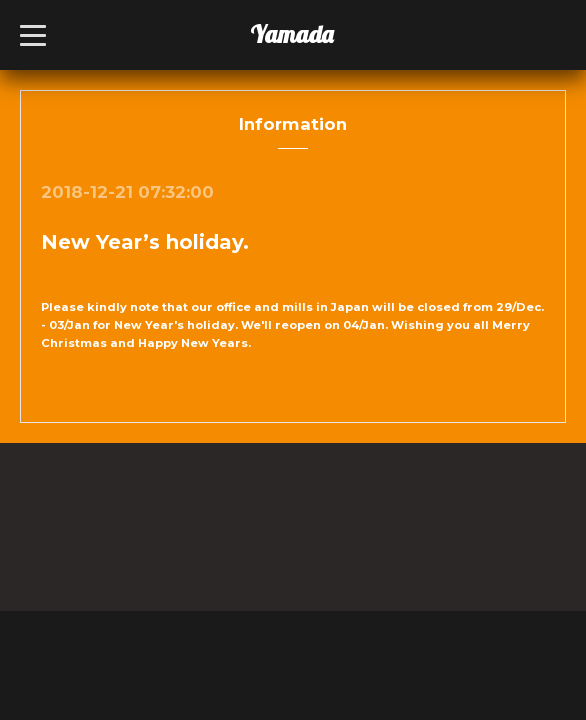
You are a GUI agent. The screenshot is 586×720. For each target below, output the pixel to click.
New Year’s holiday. (145, 242)
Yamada (291, 34)
